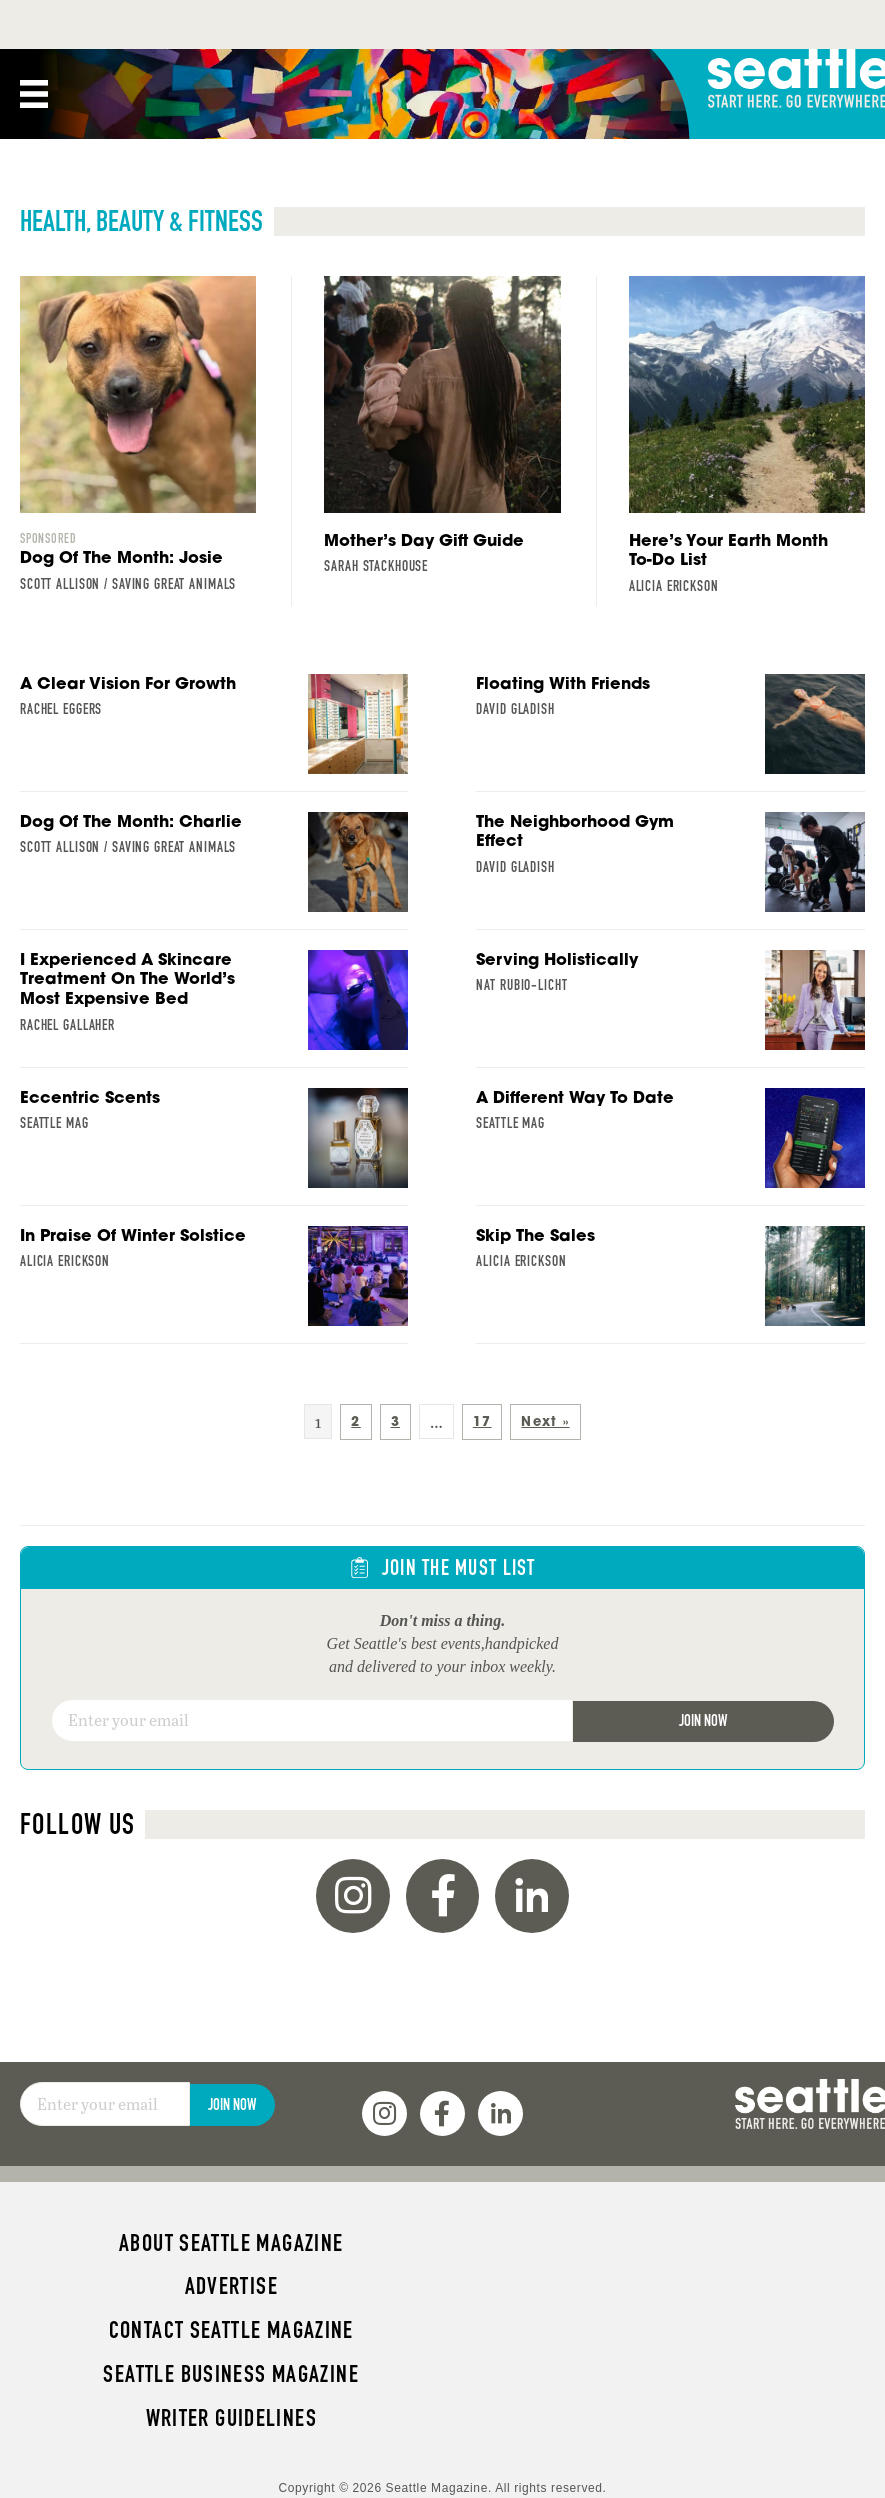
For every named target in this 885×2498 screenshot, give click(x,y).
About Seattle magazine (231, 2243)
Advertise (231, 2286)
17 (482, 1421)
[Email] (312, 1721)
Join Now (703, 1720)
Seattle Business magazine (231, 2374)
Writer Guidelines (232, 2418)
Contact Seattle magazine (231, 2330)
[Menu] (34, 94)
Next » (545, 1421)
